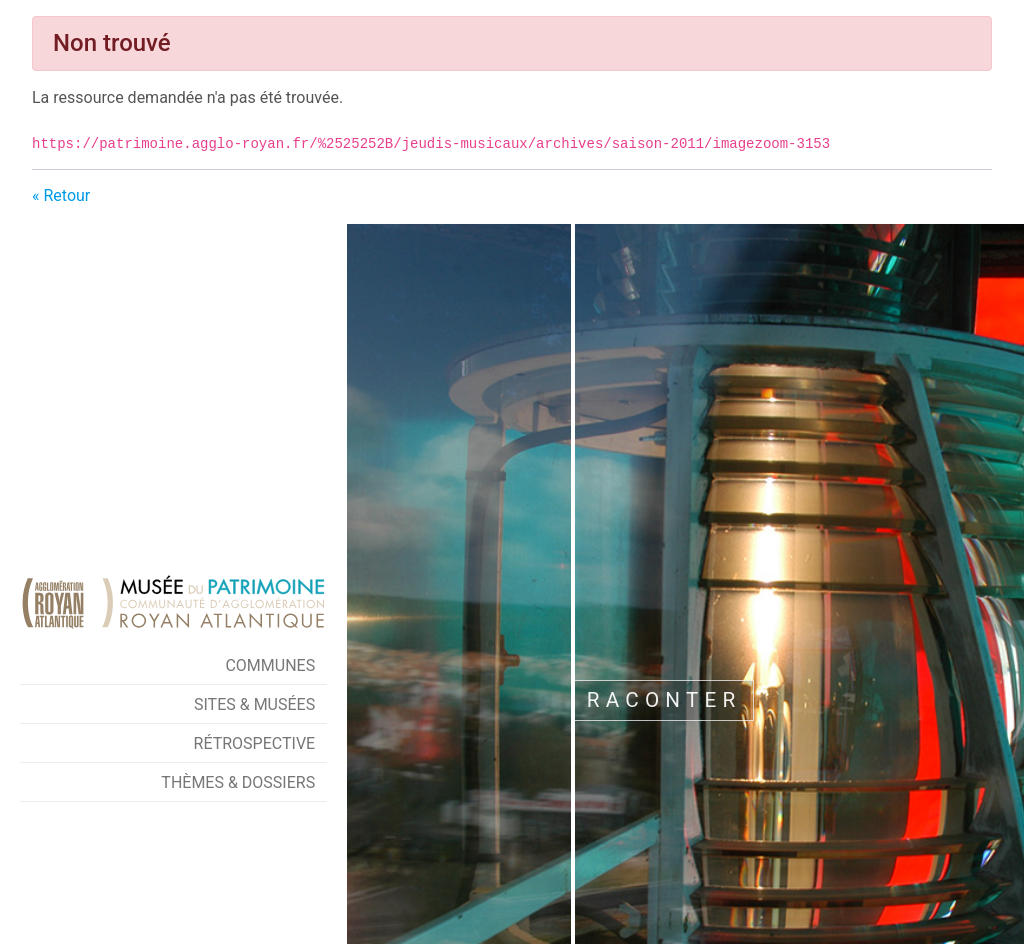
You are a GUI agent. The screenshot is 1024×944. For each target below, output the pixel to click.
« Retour (61, 195)
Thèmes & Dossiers (238, 782)
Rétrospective (255, 743)
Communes (270, 665)
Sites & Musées (254, 704)
